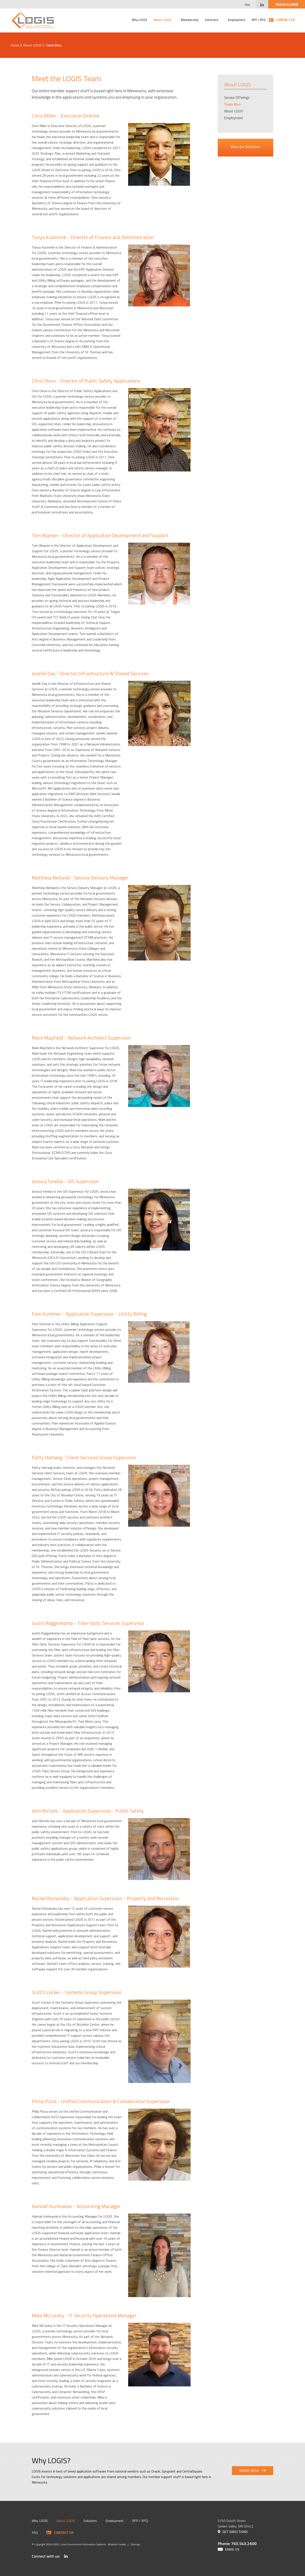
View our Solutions (245, 147)
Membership (189, 19)
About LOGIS (162, 19)
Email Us (232, 2549)
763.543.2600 (286, 4)
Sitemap (135, 2544)
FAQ (247, 4)
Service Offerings (237, 97)
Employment (236, 19)
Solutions (211, 19)
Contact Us (285, 19)
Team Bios (53, 45)
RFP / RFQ (259, 19)
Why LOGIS (139, 19)
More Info (249, 2470)
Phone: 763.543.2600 (237, 2543)
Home (15, 45)
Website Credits (117, 2544)
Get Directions (235, 2531)
